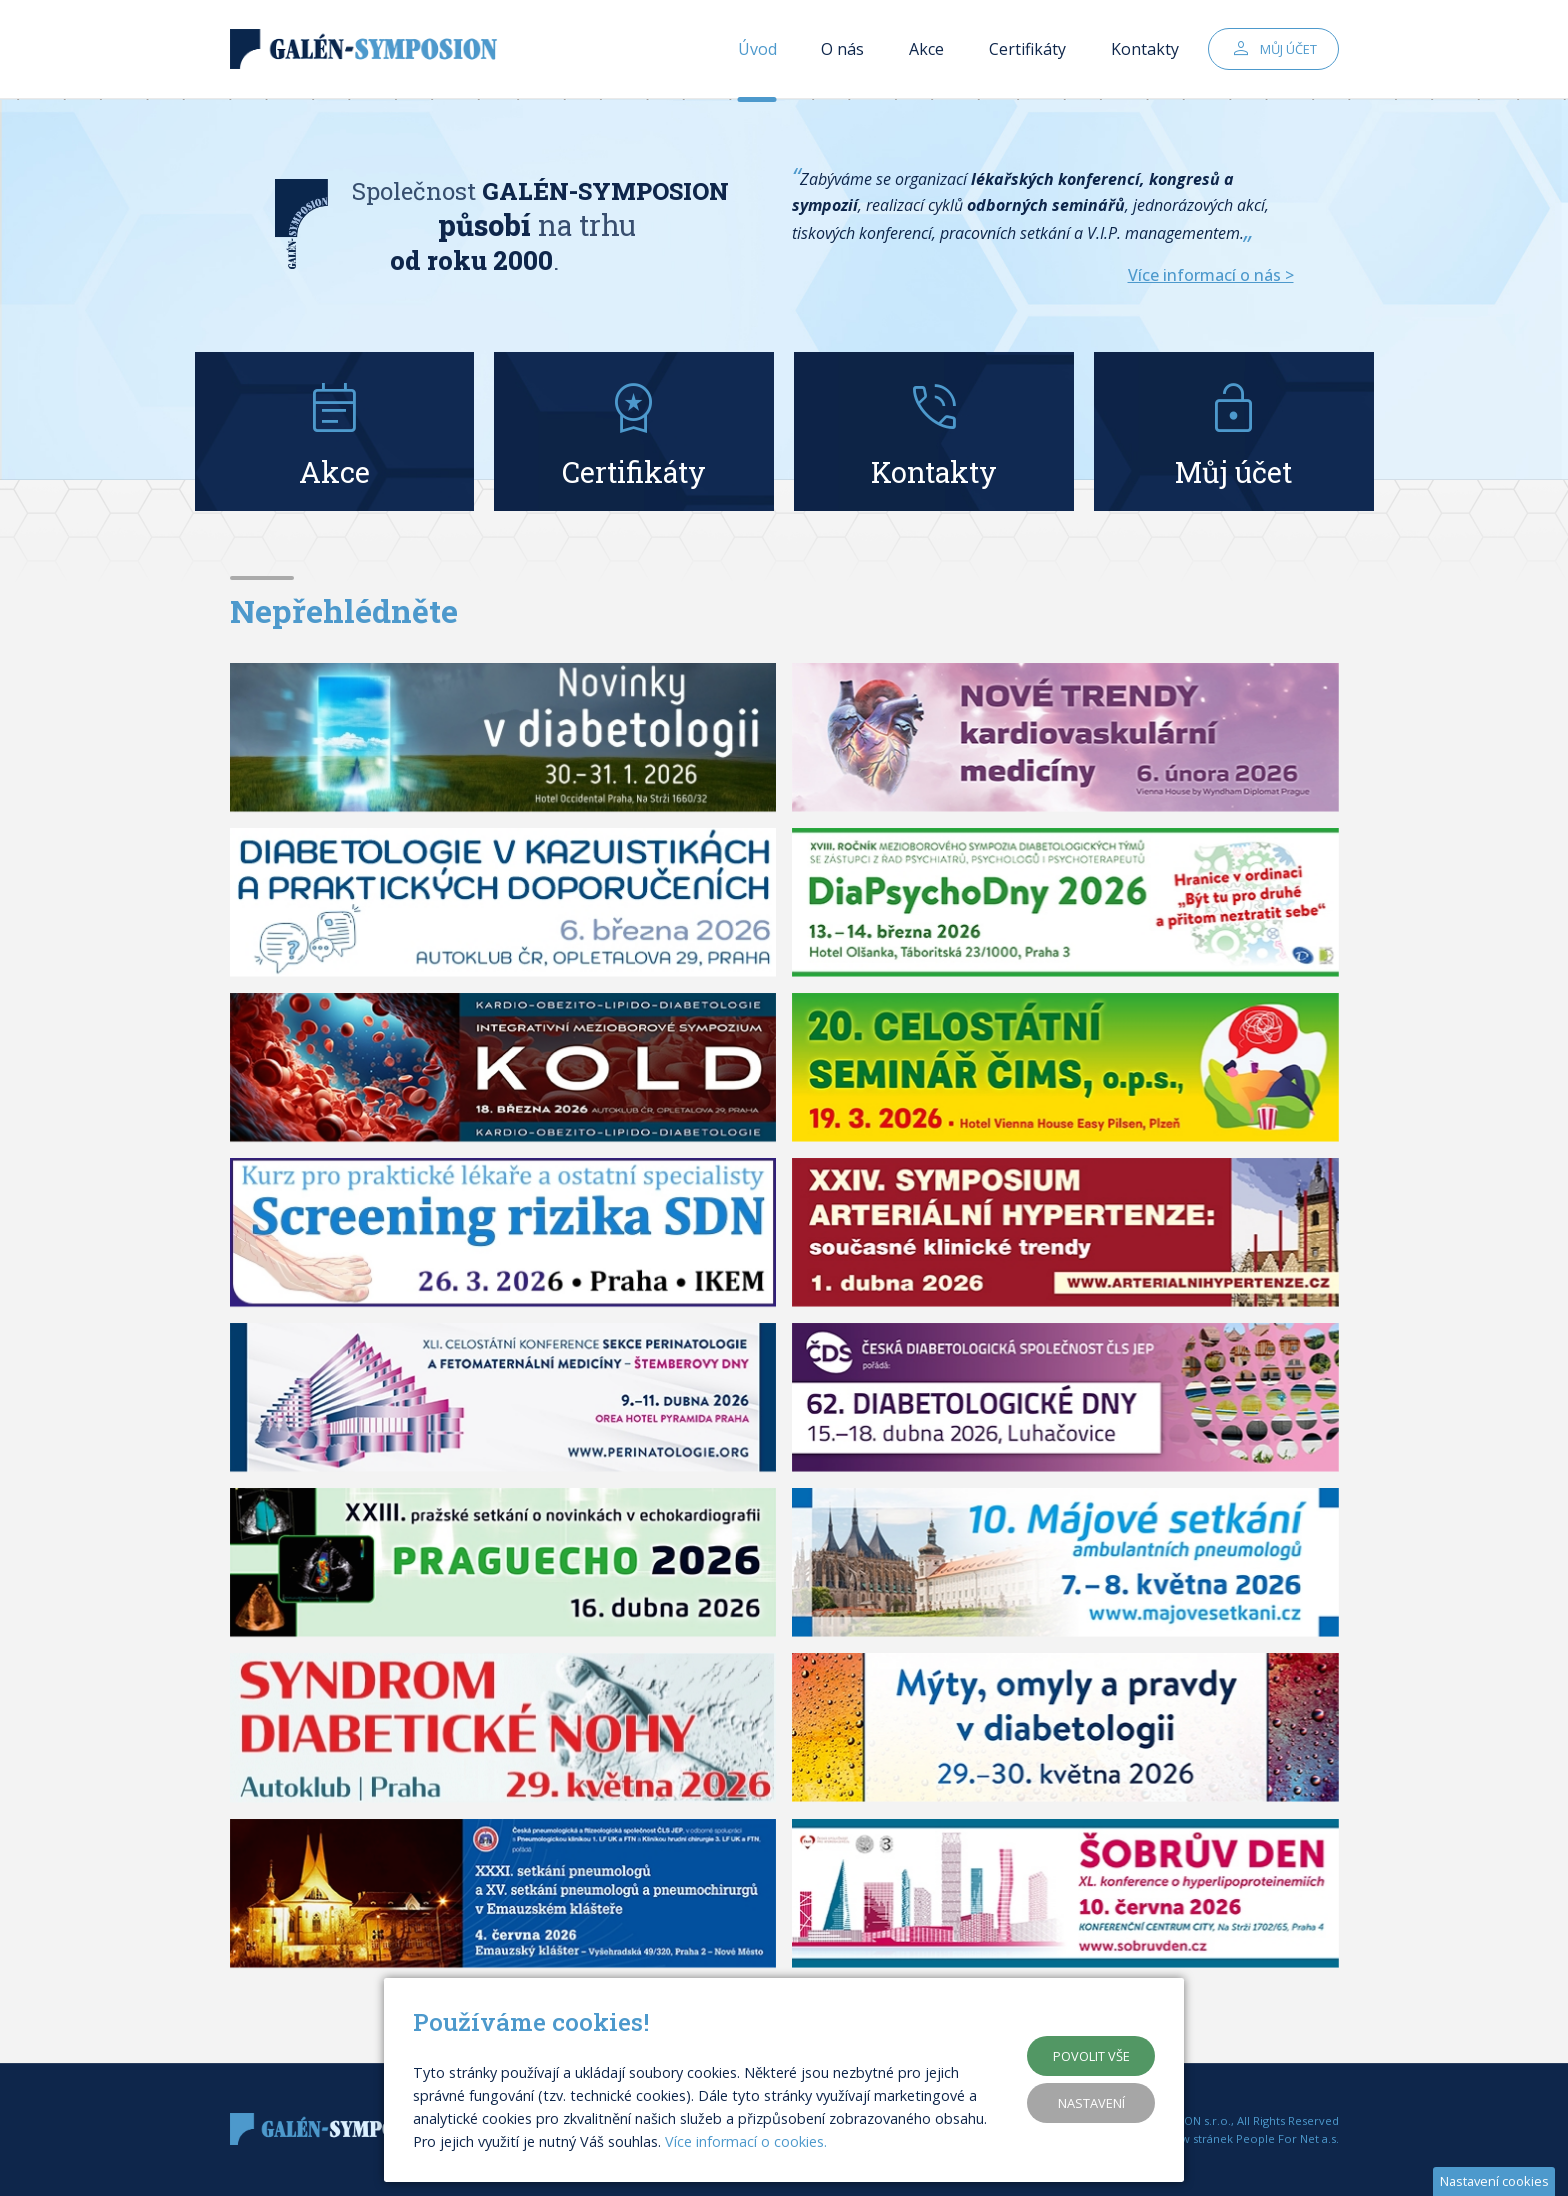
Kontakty (1145, 50)
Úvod (757, 50)
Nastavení (1091, 2103)
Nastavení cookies (1494, 2181)
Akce (926, 50)
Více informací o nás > (1211, 275)
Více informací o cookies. (746, 2141)
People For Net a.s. (1287, 2138)
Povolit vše (1091, 2056)
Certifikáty (1027, 50)
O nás (842, 50)
